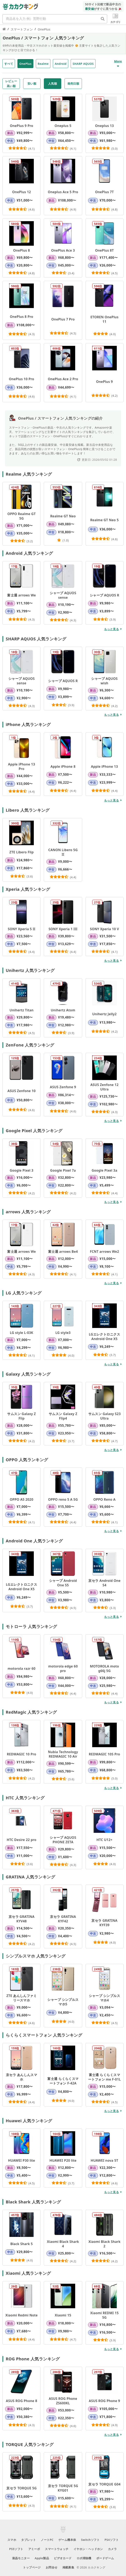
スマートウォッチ (56, 2549)
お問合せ (52, 2567)
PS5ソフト (16, 2549)
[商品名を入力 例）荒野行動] (102, 18)
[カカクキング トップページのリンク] (4, 29)
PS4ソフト (111, 2540)
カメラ (112, 2549)
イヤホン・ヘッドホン (88, 2549)
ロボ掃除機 (84, 2558)
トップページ (32, 2567)
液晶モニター (21, 2558)
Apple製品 (42, 2558)
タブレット (28, 2540)
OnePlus (44, 29)
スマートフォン (22, 29)
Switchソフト (90, 2540)
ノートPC (47, 2540)
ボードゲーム (105, 2558)
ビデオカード (63, 2558)
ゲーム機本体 (67, 2540)
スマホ (11, 2540)
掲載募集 (68, 2567)
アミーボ (34, 2549)
